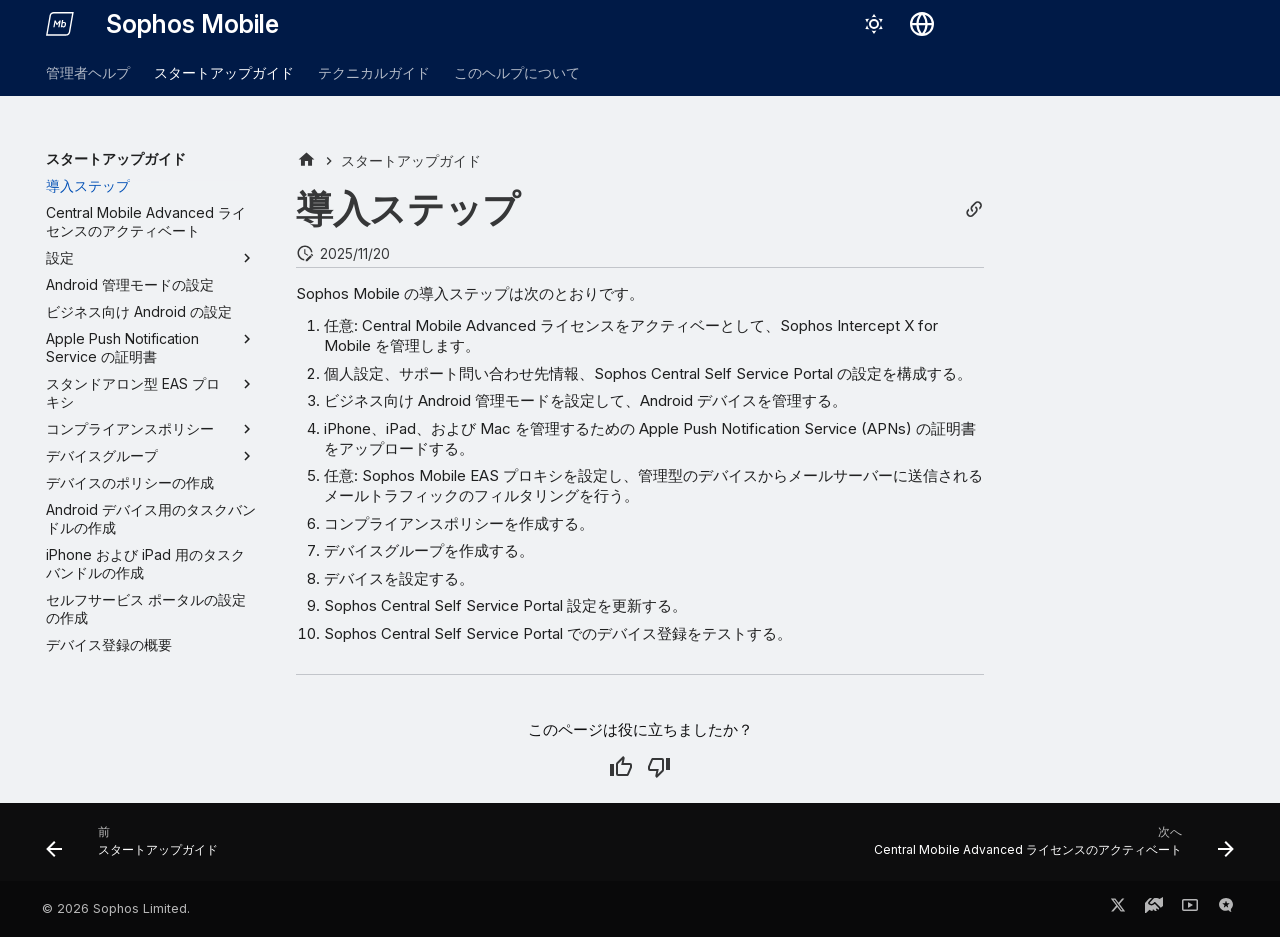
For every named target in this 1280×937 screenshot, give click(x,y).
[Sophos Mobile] (60, 24)
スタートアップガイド (224, 72)
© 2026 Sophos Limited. (116, 908)
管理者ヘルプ (88, 72)
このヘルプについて (517, 72)
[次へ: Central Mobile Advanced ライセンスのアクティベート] (1049, 848)
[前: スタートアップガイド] (137, 848)
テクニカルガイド (374, 72)
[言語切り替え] (922, 24)
